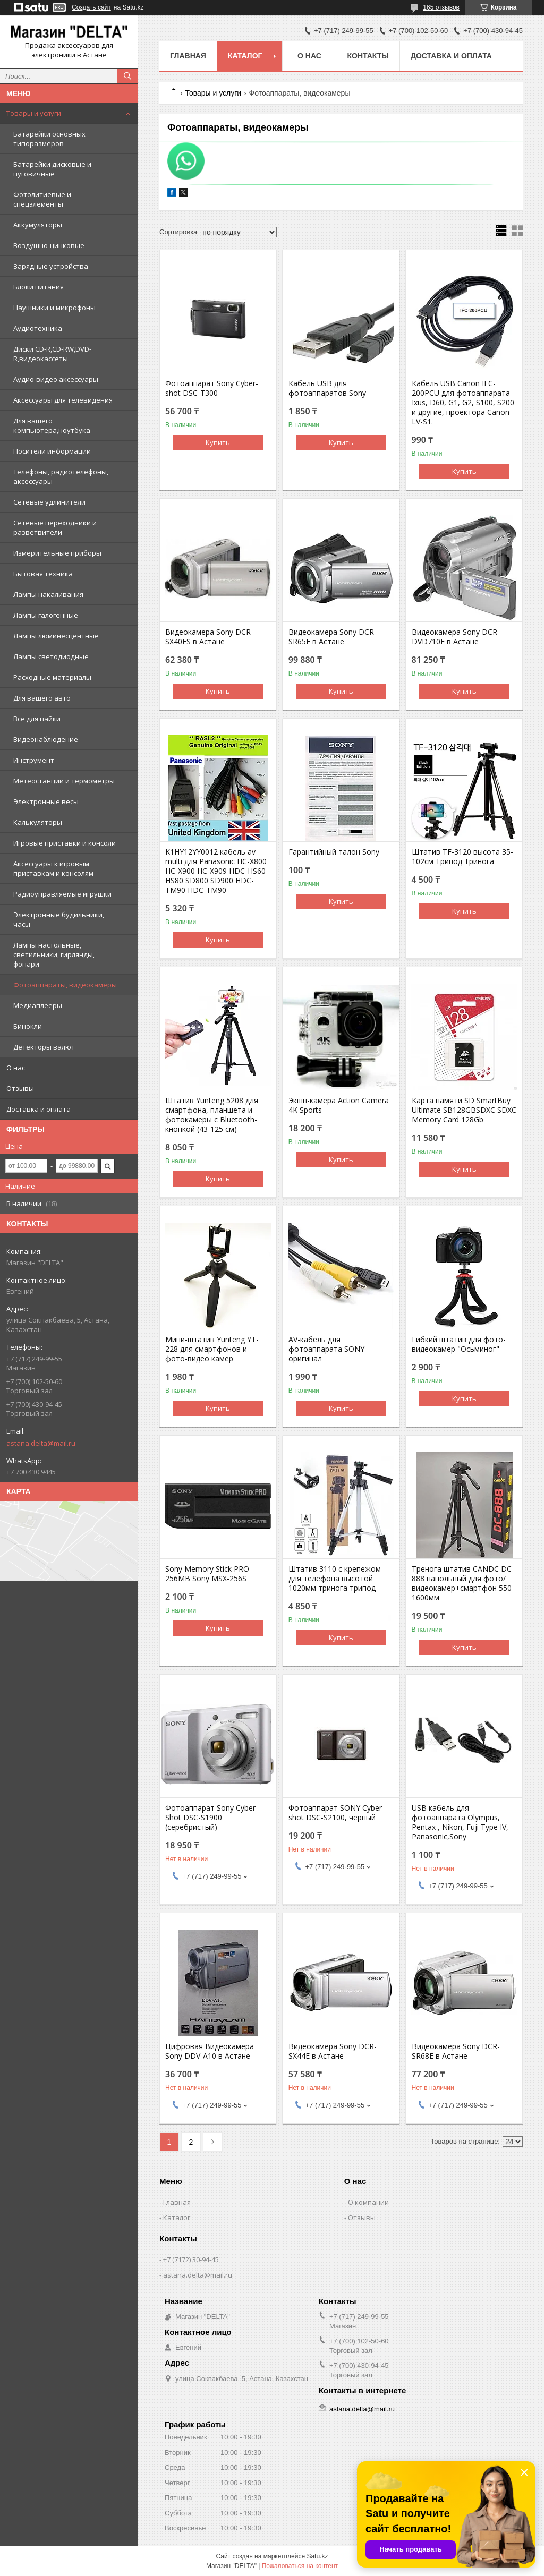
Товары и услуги (33, 113)
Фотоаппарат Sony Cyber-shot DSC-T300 (211, 388)
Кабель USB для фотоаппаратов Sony (327, 388)
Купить (218, 442)
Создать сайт (91, 7)
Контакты (367, 56)
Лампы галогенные (45, 615)
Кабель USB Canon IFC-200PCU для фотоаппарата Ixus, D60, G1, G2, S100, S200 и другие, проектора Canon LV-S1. (463, 403)
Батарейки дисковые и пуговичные (52, 168)
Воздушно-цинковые (48, 245)
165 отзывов (441, 7)
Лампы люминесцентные (56, 636)
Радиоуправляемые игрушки (62, 894)
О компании (368, 2202)
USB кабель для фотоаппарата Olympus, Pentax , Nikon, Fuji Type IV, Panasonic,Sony (460, 1822)
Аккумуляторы (37, 224)
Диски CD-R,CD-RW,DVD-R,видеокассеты (52, 353)
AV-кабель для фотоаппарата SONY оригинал (326, 1349)
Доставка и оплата (38, 1109)
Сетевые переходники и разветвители (55, 527)
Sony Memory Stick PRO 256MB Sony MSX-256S (207, 1573)
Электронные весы (46, 801)
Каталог (245, 56)
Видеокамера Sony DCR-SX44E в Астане (332, 2051)
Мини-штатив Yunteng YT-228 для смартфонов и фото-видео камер (212, 1349)
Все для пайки (37, 718)
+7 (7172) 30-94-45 (191, 2259)
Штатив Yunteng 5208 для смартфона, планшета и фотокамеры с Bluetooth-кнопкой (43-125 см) (211, 1115)
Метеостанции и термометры (64, 781)
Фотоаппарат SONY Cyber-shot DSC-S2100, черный (336, 1812)
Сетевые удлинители (49, 502)
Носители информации (52, 451)
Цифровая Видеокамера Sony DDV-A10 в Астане (209, 2051)
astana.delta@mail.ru (40, 1443)
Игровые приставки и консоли (64, 843)
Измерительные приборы (57, 553)
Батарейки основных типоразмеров (49, 138)
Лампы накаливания (48, 594)
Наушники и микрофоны (54, 307)
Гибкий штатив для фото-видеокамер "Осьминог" (459, 1344)
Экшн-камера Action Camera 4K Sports (338, 1105)
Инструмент (33, 760)
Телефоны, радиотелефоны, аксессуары (60, 476)
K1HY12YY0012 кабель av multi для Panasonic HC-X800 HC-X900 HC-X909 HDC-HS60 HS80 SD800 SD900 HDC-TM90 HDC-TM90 (216, 871)
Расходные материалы (52, 677)
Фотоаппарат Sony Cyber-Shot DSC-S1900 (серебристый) (211, 1817)
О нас (15, 1067)
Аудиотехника (37, 328)
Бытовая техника (43, 573)
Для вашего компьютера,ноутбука (51, 425)
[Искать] (127, 76)
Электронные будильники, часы (58, 919)
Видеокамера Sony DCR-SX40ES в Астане (209, 636)
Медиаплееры (37, 1005)
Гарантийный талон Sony (333, 852)
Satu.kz (317, 2556)
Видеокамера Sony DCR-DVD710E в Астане (456, 636)
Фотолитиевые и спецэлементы (42, 199)
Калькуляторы (37, 822)
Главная (188, 56)
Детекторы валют (44, 1047)
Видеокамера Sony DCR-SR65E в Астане (332, 636)
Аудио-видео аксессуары (55, 379)
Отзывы (20, 1088)
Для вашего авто (42, 698)
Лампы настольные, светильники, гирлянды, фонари (54, 954)
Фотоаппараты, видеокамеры (65, 985)
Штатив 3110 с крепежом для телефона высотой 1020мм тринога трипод (334, 1578)
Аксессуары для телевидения (63, 400)
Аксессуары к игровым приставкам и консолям (53, 868)
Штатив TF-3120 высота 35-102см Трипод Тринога (462, 856)
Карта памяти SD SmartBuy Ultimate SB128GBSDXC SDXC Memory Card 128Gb (464, 1110)
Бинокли (27, 1026)
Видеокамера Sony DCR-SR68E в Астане (456, 2051)
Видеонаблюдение (45, 739)
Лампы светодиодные (51, 656)
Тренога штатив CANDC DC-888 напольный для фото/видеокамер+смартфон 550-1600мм (463, 1583)
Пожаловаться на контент (300, 2566)
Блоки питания (38, 287)
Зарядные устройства (50, 266)
